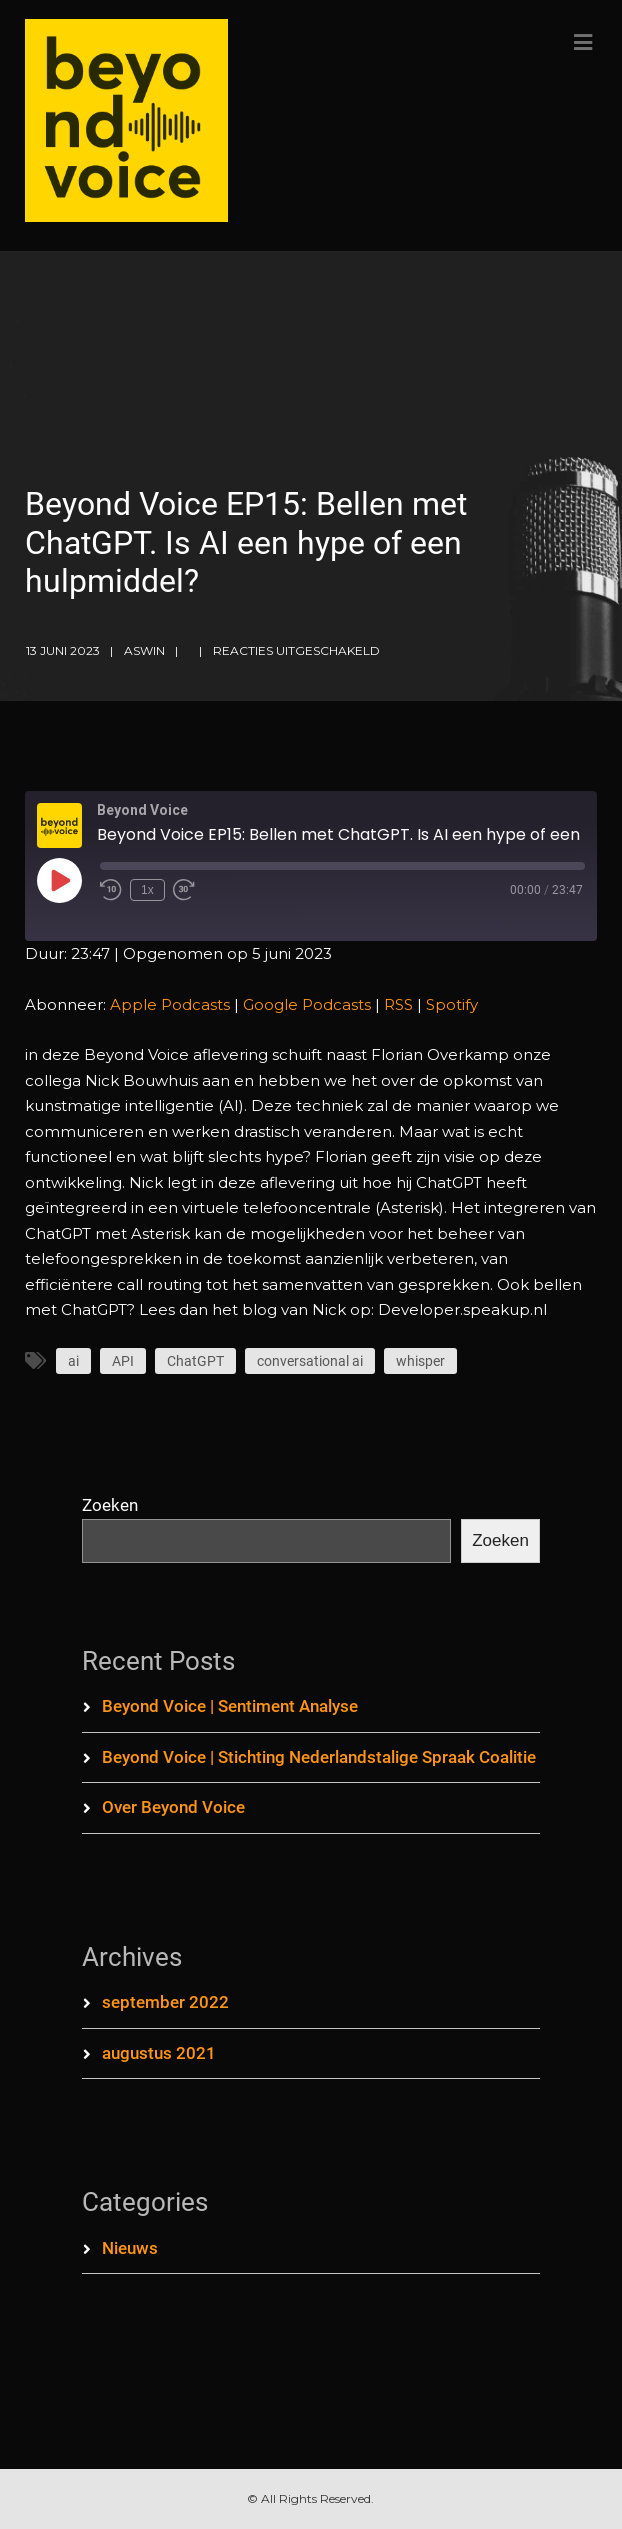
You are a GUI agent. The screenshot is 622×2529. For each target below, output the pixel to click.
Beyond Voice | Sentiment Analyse (230, 1706)
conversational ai (310, 1361)
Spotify (452, 1004)
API (123, 1361)
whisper (420, 1361)
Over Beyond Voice (173, 1807)
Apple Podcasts (170, 1004)
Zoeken (110, 1505)
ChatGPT (195, 1361)
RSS (398, 1004)
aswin (144, 650)
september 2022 (165, 2002)
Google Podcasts (307, 1004)
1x (147, 890)
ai (73, 1361)
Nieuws (130, 2248)
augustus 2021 (159, 2053)
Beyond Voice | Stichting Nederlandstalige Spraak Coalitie (319, 1757)
